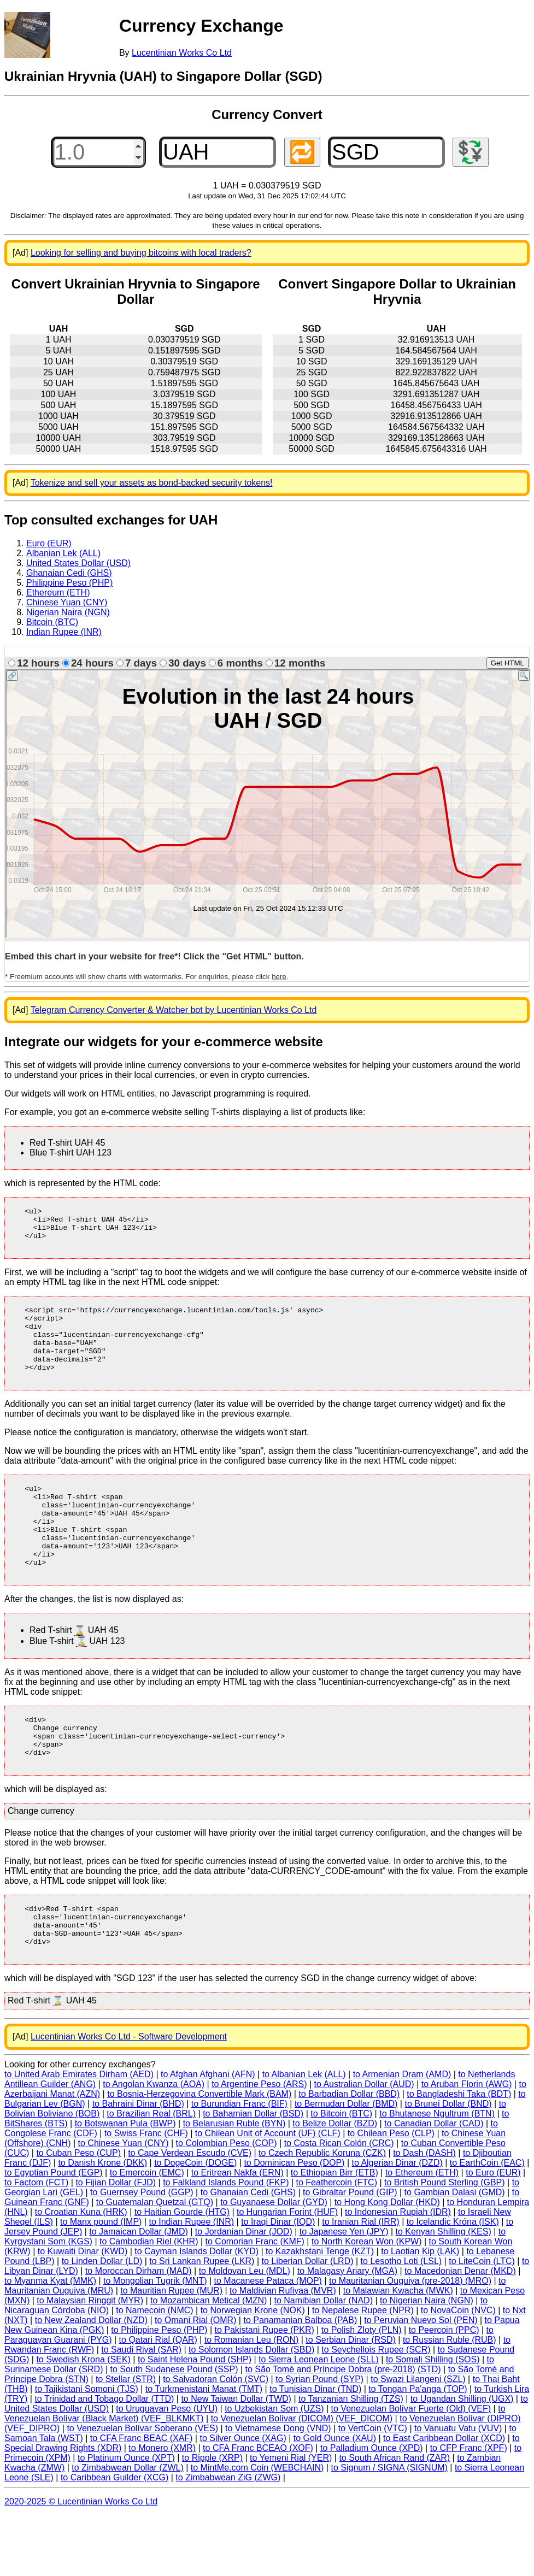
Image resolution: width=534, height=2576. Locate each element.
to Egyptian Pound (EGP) (53, 2233)
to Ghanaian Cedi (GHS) (248, 2252)
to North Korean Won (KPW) (367, 2302)
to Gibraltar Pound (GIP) (350, 2252)
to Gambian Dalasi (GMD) (454, 2252)
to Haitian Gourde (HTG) (182, 2272)
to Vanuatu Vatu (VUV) (458, 2489)
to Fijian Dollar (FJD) (115, 2243)
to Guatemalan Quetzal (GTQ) (154, 2262)
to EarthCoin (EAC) (487, 2223)
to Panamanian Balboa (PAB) (300, 2380)
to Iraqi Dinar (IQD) (278, 2282)
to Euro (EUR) (493, 2233)
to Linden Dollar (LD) (102, 2321)
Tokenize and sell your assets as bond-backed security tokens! (152, 482)
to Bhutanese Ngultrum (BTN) (437, 2174)
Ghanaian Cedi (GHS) (69, 572)
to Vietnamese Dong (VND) (278, 2489)
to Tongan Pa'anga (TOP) (417, 2449)
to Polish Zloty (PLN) (361, 2390)
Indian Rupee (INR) (64, 631)
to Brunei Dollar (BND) (447, 2164)
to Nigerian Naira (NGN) (426, 2361)
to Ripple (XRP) (212, 2518)
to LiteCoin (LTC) (482, 2321)
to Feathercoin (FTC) (336, 2243)
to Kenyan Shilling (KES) (443, 2292)
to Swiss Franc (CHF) (146, 2193)
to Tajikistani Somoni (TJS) (86, 2449)
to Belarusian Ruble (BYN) (234, 2184)
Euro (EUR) (49, 543)
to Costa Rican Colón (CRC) (339, 2203)
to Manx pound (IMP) (101, 2282)
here (279, 976)
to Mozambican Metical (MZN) (208, 2361)
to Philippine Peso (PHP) (159, 2390)
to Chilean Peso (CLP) (391, 2193)
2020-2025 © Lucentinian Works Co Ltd (80, 2562)
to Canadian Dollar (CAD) (433, 2184)
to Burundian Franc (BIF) (239, 2164)
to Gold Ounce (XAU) (335, 2498)
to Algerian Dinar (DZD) (396, 2223)
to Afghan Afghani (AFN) (208, 2134)
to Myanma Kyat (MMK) (50, 2341)
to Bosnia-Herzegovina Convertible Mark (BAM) (199, 2154)
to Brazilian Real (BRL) (151, 2174)
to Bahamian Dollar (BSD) (253, 2174)
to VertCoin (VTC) (372, 2489)
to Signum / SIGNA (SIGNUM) (389, 2528)
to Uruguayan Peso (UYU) (167, 2469)
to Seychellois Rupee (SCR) (375, 2410)
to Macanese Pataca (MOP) (268, 2341)
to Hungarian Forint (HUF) (287, 2272)
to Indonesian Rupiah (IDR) (398, 2272)
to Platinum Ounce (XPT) (126, 2518)
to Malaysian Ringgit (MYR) (90, 2361)
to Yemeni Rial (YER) (291, 2518)
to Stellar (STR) (126, 2439)
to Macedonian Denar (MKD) (460, 2331)
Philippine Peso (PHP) (69, 582)
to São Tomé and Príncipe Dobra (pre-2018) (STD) (343, 2429)
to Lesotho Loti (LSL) (401, 2321)
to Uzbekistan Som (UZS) (274, 2469)
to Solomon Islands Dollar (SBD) (251, 2410)
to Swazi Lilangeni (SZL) (418, 2439)
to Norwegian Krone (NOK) (253, 2370)
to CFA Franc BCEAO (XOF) (258, 2508)
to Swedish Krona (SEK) (83, 2420)
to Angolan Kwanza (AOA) (153, 2144)
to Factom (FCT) (36, 2243)
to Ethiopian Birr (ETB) (334, 2233)
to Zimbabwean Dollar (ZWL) (128, 2528)
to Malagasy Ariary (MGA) (347, 2331)
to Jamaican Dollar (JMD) (138, 2292)
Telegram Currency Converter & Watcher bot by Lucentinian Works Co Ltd (174, 1010)
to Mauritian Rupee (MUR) (171, 2351)
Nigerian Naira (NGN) (68, 612)
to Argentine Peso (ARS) (259, 2144)
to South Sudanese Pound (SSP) (174, 2429)
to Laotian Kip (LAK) (420, 2311)
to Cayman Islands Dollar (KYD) (196, 2311)
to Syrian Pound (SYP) (319, 2439)
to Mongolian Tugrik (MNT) (155, 2341)
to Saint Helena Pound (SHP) (194, 2420)
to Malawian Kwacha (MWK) (398, 2351)
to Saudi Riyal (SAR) (141, 2410)
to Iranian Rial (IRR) (360, 2282)
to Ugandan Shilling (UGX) (462, 2459)
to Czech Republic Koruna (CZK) (322, 2213)
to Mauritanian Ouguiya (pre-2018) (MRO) (410, 2341)
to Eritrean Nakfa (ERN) (237, 2233)
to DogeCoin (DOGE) (195, 2223)
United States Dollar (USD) (78, 563)
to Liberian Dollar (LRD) (307, 2321)
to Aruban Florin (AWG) (466, 2144)
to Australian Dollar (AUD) (364, 2144)
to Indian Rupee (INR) (191, 2282)
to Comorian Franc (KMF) (255, 2302)
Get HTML (507, 663)
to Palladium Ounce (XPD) (371, 2508)
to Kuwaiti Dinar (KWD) (82, 2311)
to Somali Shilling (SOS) (433, 2420)
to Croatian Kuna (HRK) (81, 2272)
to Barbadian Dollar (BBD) (349, 2154)
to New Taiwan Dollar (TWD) (236, 2459)
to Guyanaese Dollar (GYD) (273, 2262)
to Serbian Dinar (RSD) (351, 2400)
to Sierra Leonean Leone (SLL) (319, 2420)
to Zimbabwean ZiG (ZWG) (227, 2538)
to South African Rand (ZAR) (394, 2518)
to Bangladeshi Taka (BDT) (459, 2154)
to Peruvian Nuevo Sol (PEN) (420, 2380)
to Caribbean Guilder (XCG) (114, 2538)
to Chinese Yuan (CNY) (123, 2203)
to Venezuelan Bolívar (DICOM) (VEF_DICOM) (302, 2479)
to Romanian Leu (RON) (251, 2400)
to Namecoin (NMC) (154, 2370)
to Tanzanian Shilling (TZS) (350, 2459)
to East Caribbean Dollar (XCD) (444, 2498)
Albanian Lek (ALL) (63, 553)
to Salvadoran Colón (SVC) (215, 2439)
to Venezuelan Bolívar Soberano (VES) (142, 2489)
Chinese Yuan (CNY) (66, 602)
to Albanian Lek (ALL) (304, 2134)
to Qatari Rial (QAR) (158, 2400)
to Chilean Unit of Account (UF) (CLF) (268, 2193)
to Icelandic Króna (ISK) (453, 2282)
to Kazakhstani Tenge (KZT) (320, 2311)
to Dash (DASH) (424, 2213)
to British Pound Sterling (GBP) (444, 2243)
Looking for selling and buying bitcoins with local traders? (141, 252)
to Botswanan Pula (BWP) (125, 2184)
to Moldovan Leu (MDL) (244, 2331)
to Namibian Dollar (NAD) (323, 2361)
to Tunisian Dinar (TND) (315, 2449)
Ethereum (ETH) (58, 592)
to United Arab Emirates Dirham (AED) (79, 2134)
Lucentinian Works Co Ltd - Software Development (129, 2097)
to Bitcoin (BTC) (341, 2174)
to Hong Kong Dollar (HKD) (387, 2262)
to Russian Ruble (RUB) (449, 2400)
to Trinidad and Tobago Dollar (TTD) (104, 2459)
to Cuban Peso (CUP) (78, 2213)
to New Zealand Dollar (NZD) (91, 2380)
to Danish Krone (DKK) (102, 2223)
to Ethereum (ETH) (422, 2233)
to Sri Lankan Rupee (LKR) (201, 2321)
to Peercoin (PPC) (444, 2390)
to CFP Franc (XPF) (468, 2508)
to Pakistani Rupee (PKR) (264, 2390)
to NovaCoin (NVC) (458, 2370)
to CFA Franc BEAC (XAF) (141, 2498)
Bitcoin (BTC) (52, 622)
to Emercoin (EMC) (147, 2233)
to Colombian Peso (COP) (226, 2203)
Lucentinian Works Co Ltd (182, 52)
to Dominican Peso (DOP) (294, 2223)
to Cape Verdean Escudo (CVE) (189, 2213)
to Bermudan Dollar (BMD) (346, 2164)
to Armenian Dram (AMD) (402, 2134)
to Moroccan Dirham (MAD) (138, 2331)
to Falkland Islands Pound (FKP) (226, 2243)
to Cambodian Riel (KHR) (148, 2302)
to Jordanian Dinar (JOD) (243, 2292)
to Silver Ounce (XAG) (242, 2498)
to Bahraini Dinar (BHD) (138, 2164)
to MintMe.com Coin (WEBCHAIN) (257, 2528)
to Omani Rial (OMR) (195, 2380)
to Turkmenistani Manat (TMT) (203, 2449)
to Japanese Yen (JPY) (344, 2292)
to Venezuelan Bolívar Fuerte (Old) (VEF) (411, 2469)
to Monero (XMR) (162, 2508)
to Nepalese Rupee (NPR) (363, 2370)
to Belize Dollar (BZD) (334, 2184)
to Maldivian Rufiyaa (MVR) (283, 2351)
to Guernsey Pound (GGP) (141, 2252)
